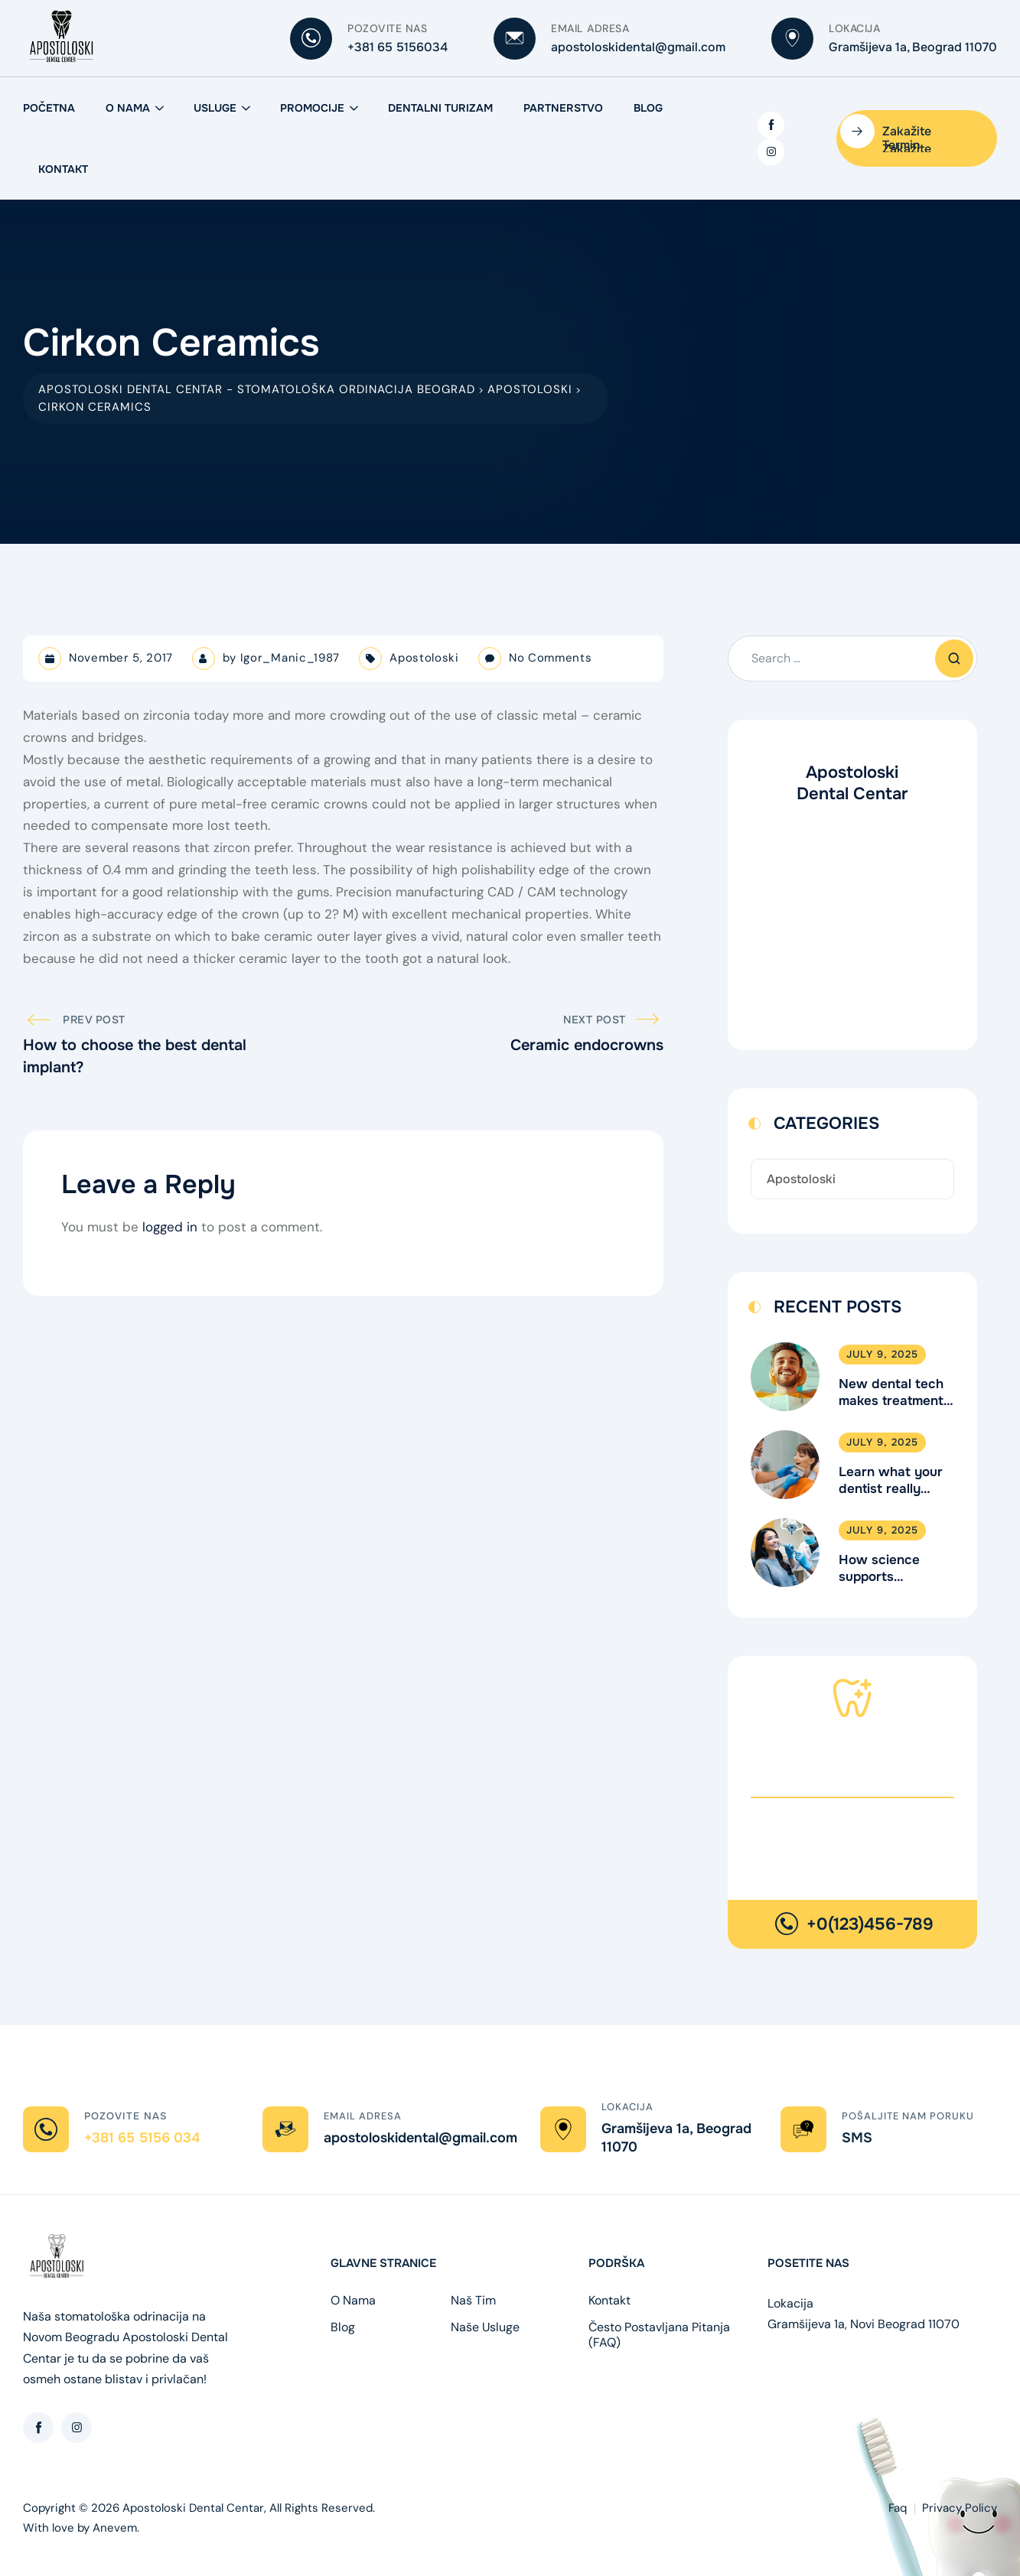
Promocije (312, 108)
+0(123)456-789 (870, 1924)
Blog (648, 108)
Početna (49, 108)
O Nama (128, 108)
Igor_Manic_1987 (290, 657)
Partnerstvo (563, 108)
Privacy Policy (959, 2508)
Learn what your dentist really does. (891, 1481)
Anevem (115, 2527)
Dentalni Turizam (440, 108)
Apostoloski (424, 657)
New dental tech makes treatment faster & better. (891, 1393)
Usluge (215, 108)
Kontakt (63, 169)
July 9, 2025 (882, 1354)
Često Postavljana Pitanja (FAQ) (659, 2335)
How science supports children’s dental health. (891, 1569)
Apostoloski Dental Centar (193, 2508)
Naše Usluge (485, 2327)
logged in (169, 1226)
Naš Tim (473, 2300)
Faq (897, 2508)
